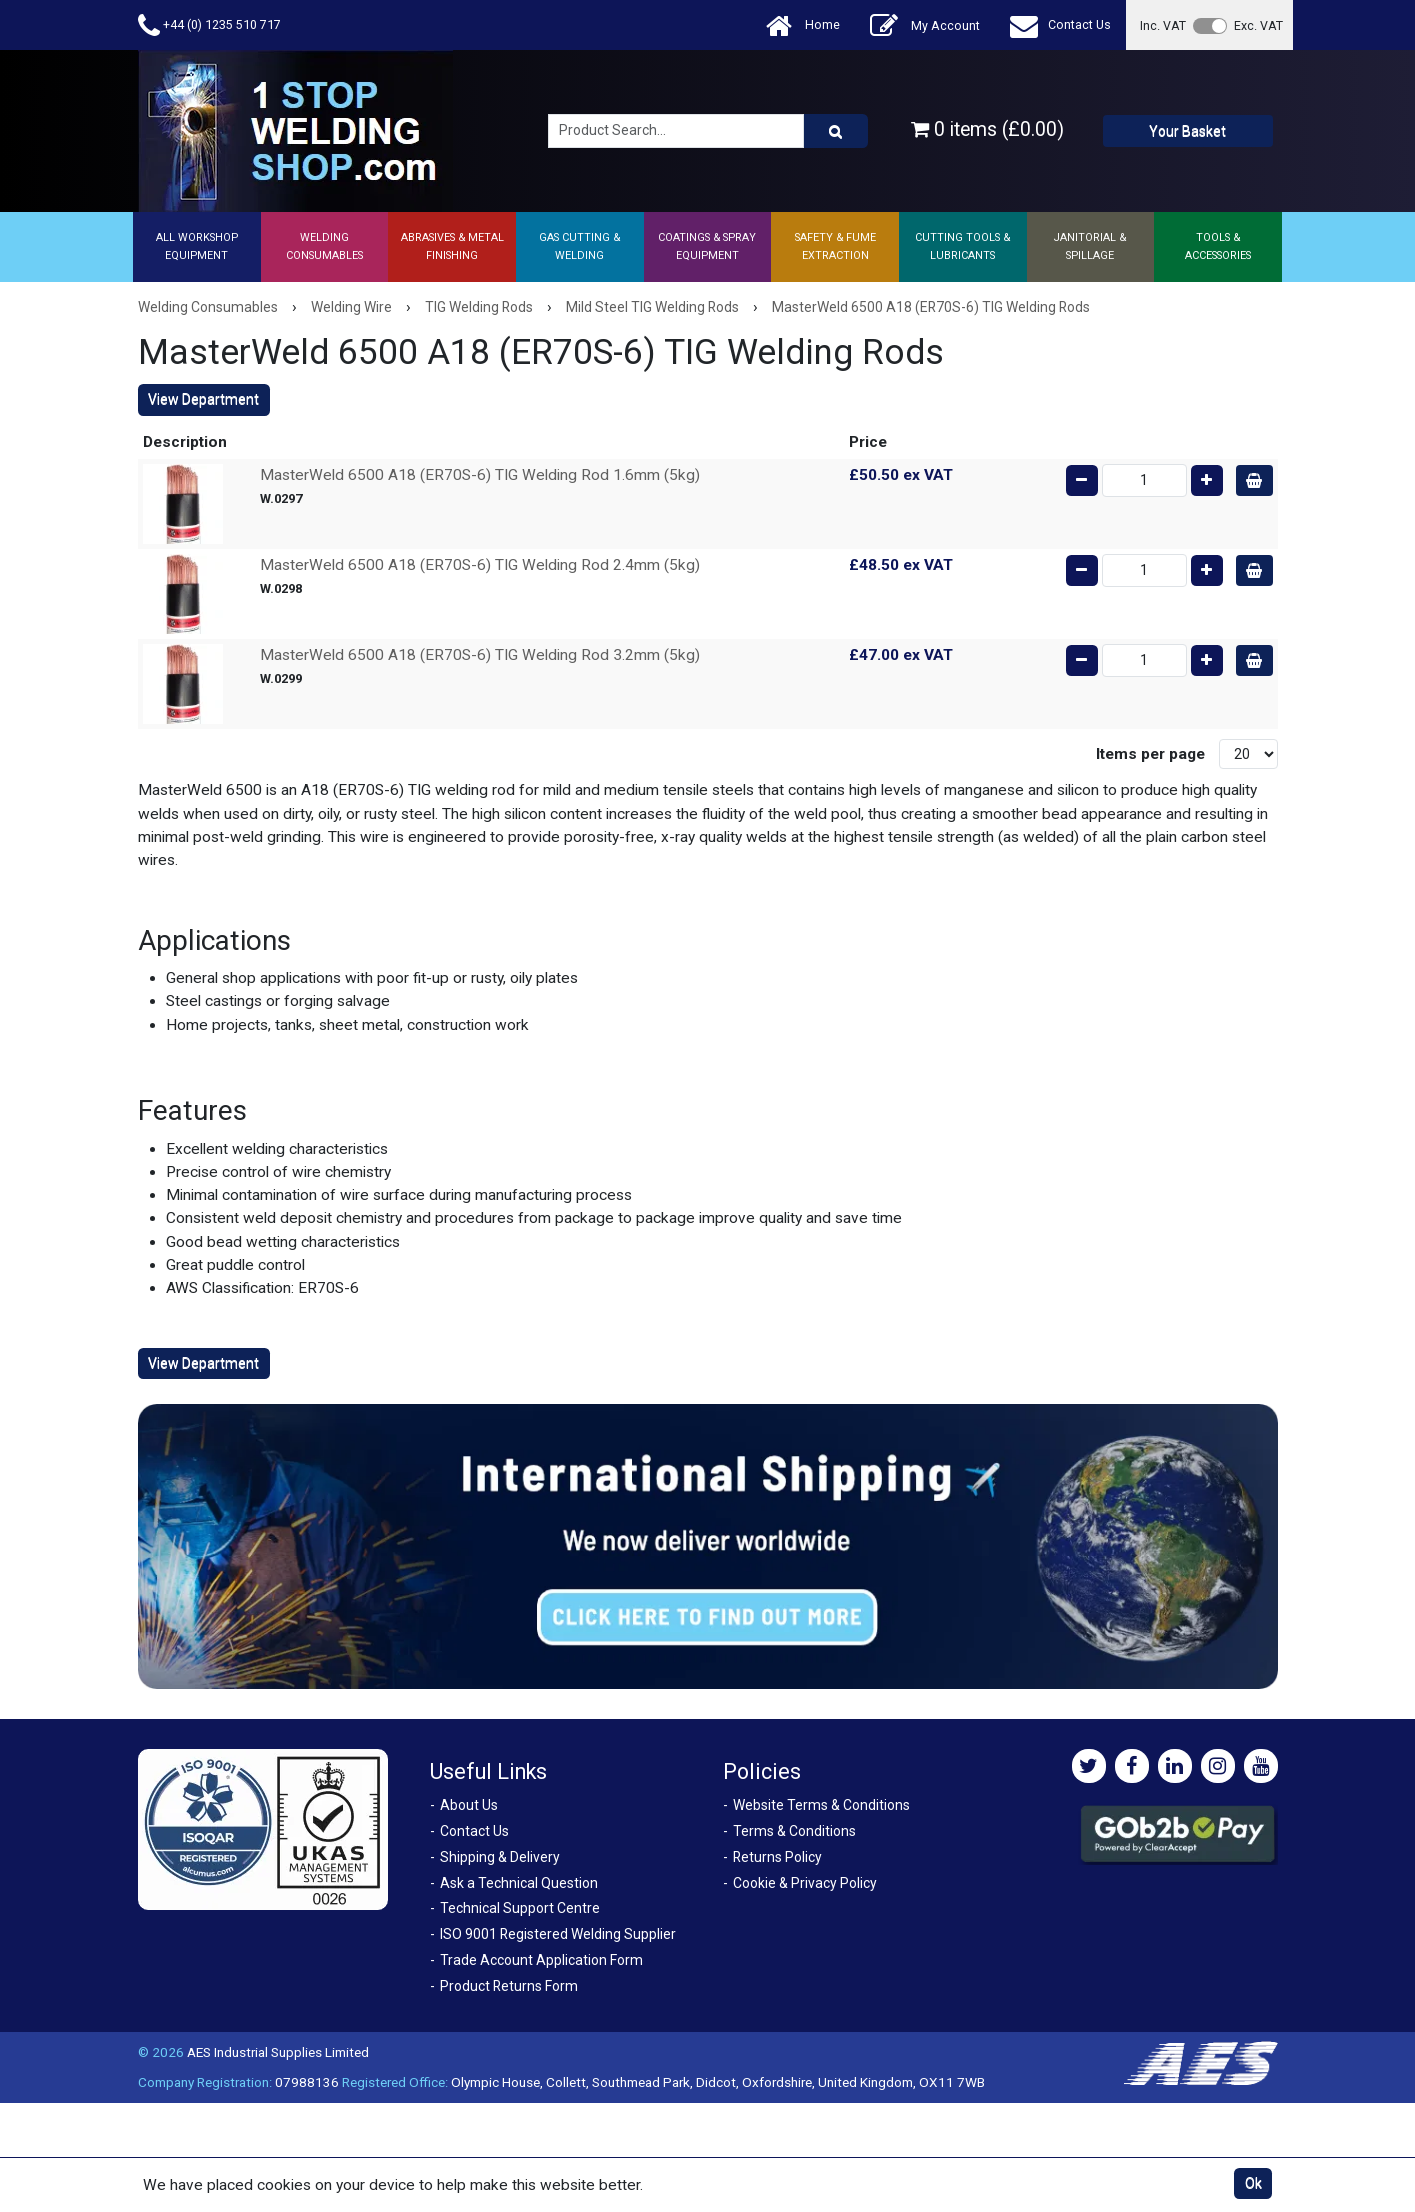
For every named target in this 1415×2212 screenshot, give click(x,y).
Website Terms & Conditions (821, 1805)
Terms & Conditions (794, 1831)
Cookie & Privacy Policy (805, 1883)
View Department (203, 399)
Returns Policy (777, 1857)
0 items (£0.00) (987, 129)
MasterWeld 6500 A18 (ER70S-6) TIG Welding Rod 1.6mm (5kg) (480, 475)
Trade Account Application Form (541, 1960)
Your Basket (1187, 131)
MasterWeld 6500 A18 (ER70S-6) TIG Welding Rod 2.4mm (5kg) (480, 565)
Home (803, 25)
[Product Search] (836, 131)
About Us (469, 1805)
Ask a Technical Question (519, 1883)
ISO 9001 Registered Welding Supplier (558, 1934)
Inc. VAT (1163, 25)
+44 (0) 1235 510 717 (209, 25)
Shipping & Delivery (500, 1857)
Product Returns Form (509, 1986)
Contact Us (1060, 25)
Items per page (1150, 754)
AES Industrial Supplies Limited (278, 2052)
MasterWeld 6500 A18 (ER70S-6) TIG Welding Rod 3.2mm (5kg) (480, 655)
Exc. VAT (1258, 25)
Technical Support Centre (520, 1908)
